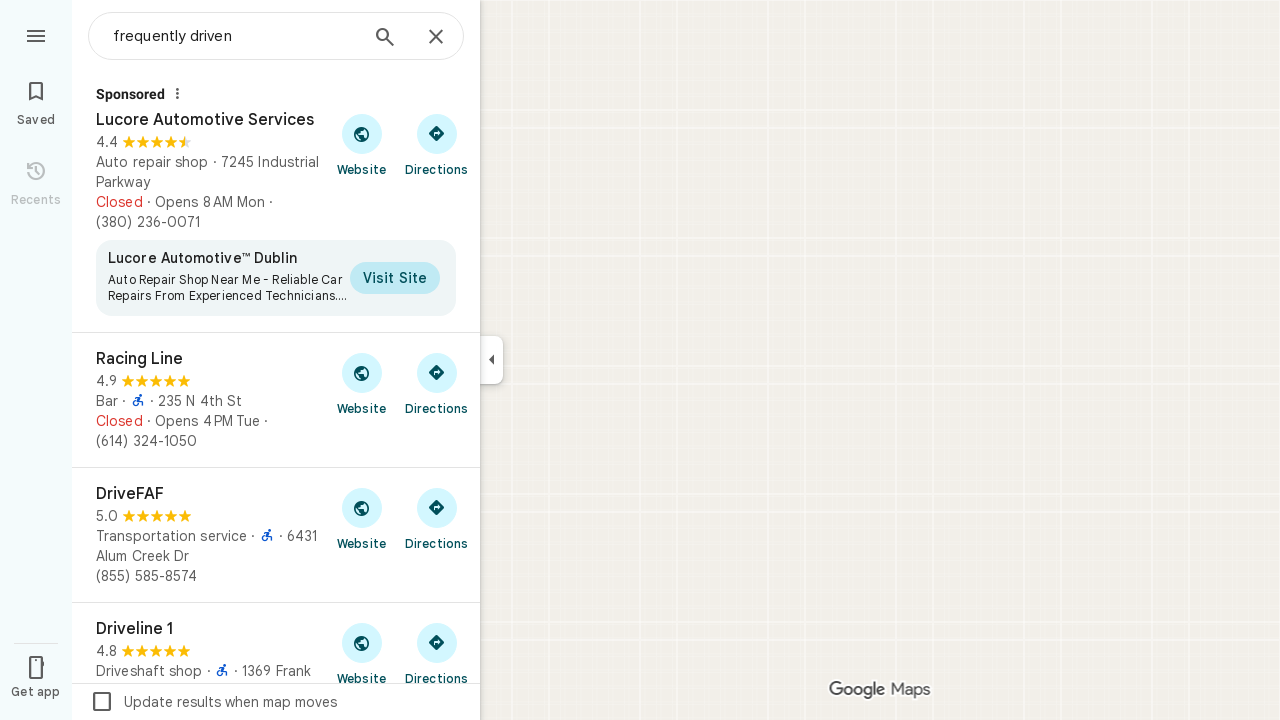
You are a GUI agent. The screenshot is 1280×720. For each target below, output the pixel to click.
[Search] (385, 39)
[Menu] (36, 34)
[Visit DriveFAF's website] (361, 518)
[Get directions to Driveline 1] (436, 653)
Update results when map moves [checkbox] (213, 702)
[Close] (436, 38)
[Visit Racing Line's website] (361, 383)
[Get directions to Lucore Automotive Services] (436, 144)
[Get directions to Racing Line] (436, 383)
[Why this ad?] (177, 94)
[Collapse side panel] (491, 360)
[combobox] (235, 36)
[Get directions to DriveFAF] (436, 518)
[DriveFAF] (276, 535)
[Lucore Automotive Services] (276, 202)
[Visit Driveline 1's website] (361, 653)
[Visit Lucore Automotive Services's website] (361, 144)
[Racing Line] (276, 400)
